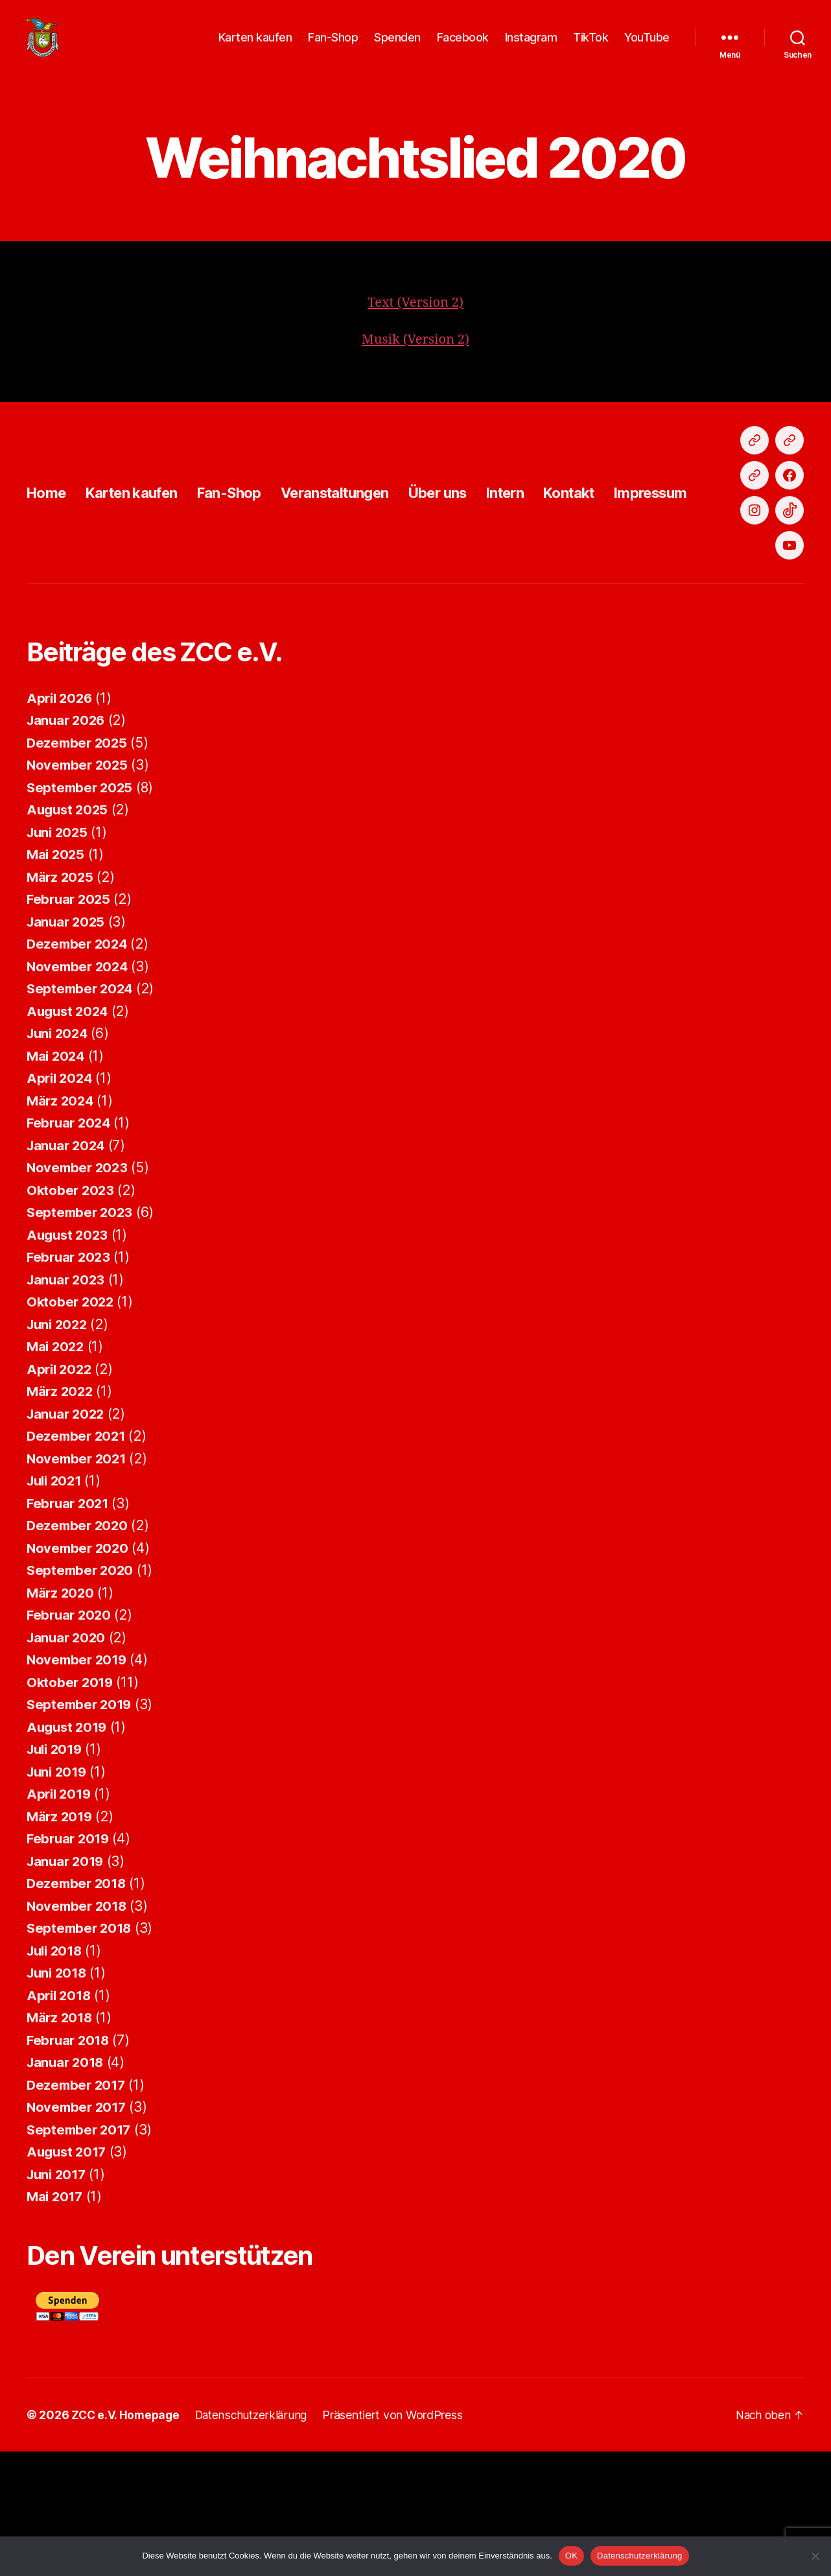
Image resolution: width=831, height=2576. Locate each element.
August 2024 (69, 1136)
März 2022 (61, 1515)
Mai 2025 (57, 979)
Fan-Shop (333, 47)
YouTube (647, 47)
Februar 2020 (71, 1739)
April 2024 (61, 1202)
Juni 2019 (59, 1896)
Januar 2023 (67, 1404)
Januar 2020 (68, 1762)
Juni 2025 (59, 957)
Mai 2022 (57, 1471)
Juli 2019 (57, 1873)
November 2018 (79, 2030)
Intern (549, 564)
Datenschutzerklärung (639, 2555)
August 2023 (69, 1359)
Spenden (397, 47)
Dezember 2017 (78, 2209)
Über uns (475, 564)
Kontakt (618, 564)
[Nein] (814, 2555)
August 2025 (69, 934)
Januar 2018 (67, 2187)
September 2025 (81, 912)
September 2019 (81, 1829)
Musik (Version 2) (415, 359)
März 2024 (62, 1225)
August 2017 (68, 2276)
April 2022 (61, 1493)
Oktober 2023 (72, 1314)
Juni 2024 (59, 1158)
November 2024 (79, 1091)
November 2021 (78, 1583)
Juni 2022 (59, 1449)
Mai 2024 (57, 1180)
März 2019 (61, 1941)
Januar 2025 (67, 1046)
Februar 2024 (71, 1247)
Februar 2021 (70, 1628)
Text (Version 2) (416, 322)
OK (571, 2555)
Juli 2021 (56, 1605)
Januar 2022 (67, 1538)
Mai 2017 (56, 2321)
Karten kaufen (255, 47)
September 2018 (81, 2052)
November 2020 (79, 1672)
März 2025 (61, 1001)
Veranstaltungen (362, 564)
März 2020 (62, 1717)
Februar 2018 (70, 2165)
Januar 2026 (68, 844)
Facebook (463, 47)
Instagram (531, 47)
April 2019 (60, 1918)
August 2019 (69, 1851)
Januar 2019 (67, 1986)
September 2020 (82, 1694)
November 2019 (79, 1784)
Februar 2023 (70, 1381)
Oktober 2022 (72, 1426)
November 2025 (79, 889)
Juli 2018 (57, 2075)
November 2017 (78, 2231)
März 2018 (61, 2142)
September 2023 (81, 1337)
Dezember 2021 (78, 1560)
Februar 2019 (70, 1963)
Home (48, 564)
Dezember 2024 (79, 1068)
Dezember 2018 (78, 2008)
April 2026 (61, 822)
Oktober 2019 (71, 1807)
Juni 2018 (59, 2097)
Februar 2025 (70, 1023)
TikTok (590, 47)
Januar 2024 (68, 1270)
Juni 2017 (58, 2299)
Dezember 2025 (79, 867)
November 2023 (79, 1292)
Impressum (706, 564)
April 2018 (60, 2120)
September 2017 (81, 2254)
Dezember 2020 (79, 1650)
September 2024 (82, 1113)
